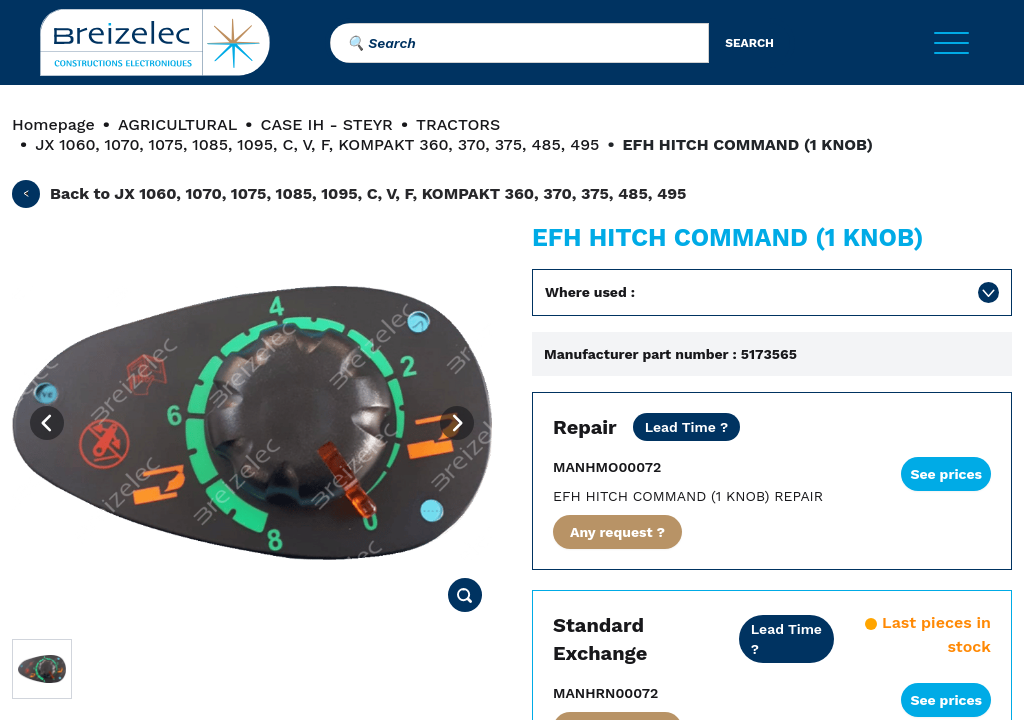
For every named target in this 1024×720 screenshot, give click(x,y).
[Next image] (457, 423)
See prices (946, 474)
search (749, 43)
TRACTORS (458, 124)
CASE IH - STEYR (326, 124)
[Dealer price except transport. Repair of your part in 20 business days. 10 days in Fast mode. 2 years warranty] (687, 427)
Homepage (53, 124)
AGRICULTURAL (177, 124)
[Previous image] (47, 423)
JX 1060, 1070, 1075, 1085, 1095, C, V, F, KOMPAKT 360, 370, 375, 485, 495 (317, 144)
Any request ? (617, 532)
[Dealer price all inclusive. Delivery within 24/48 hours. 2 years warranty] (787, 639)
